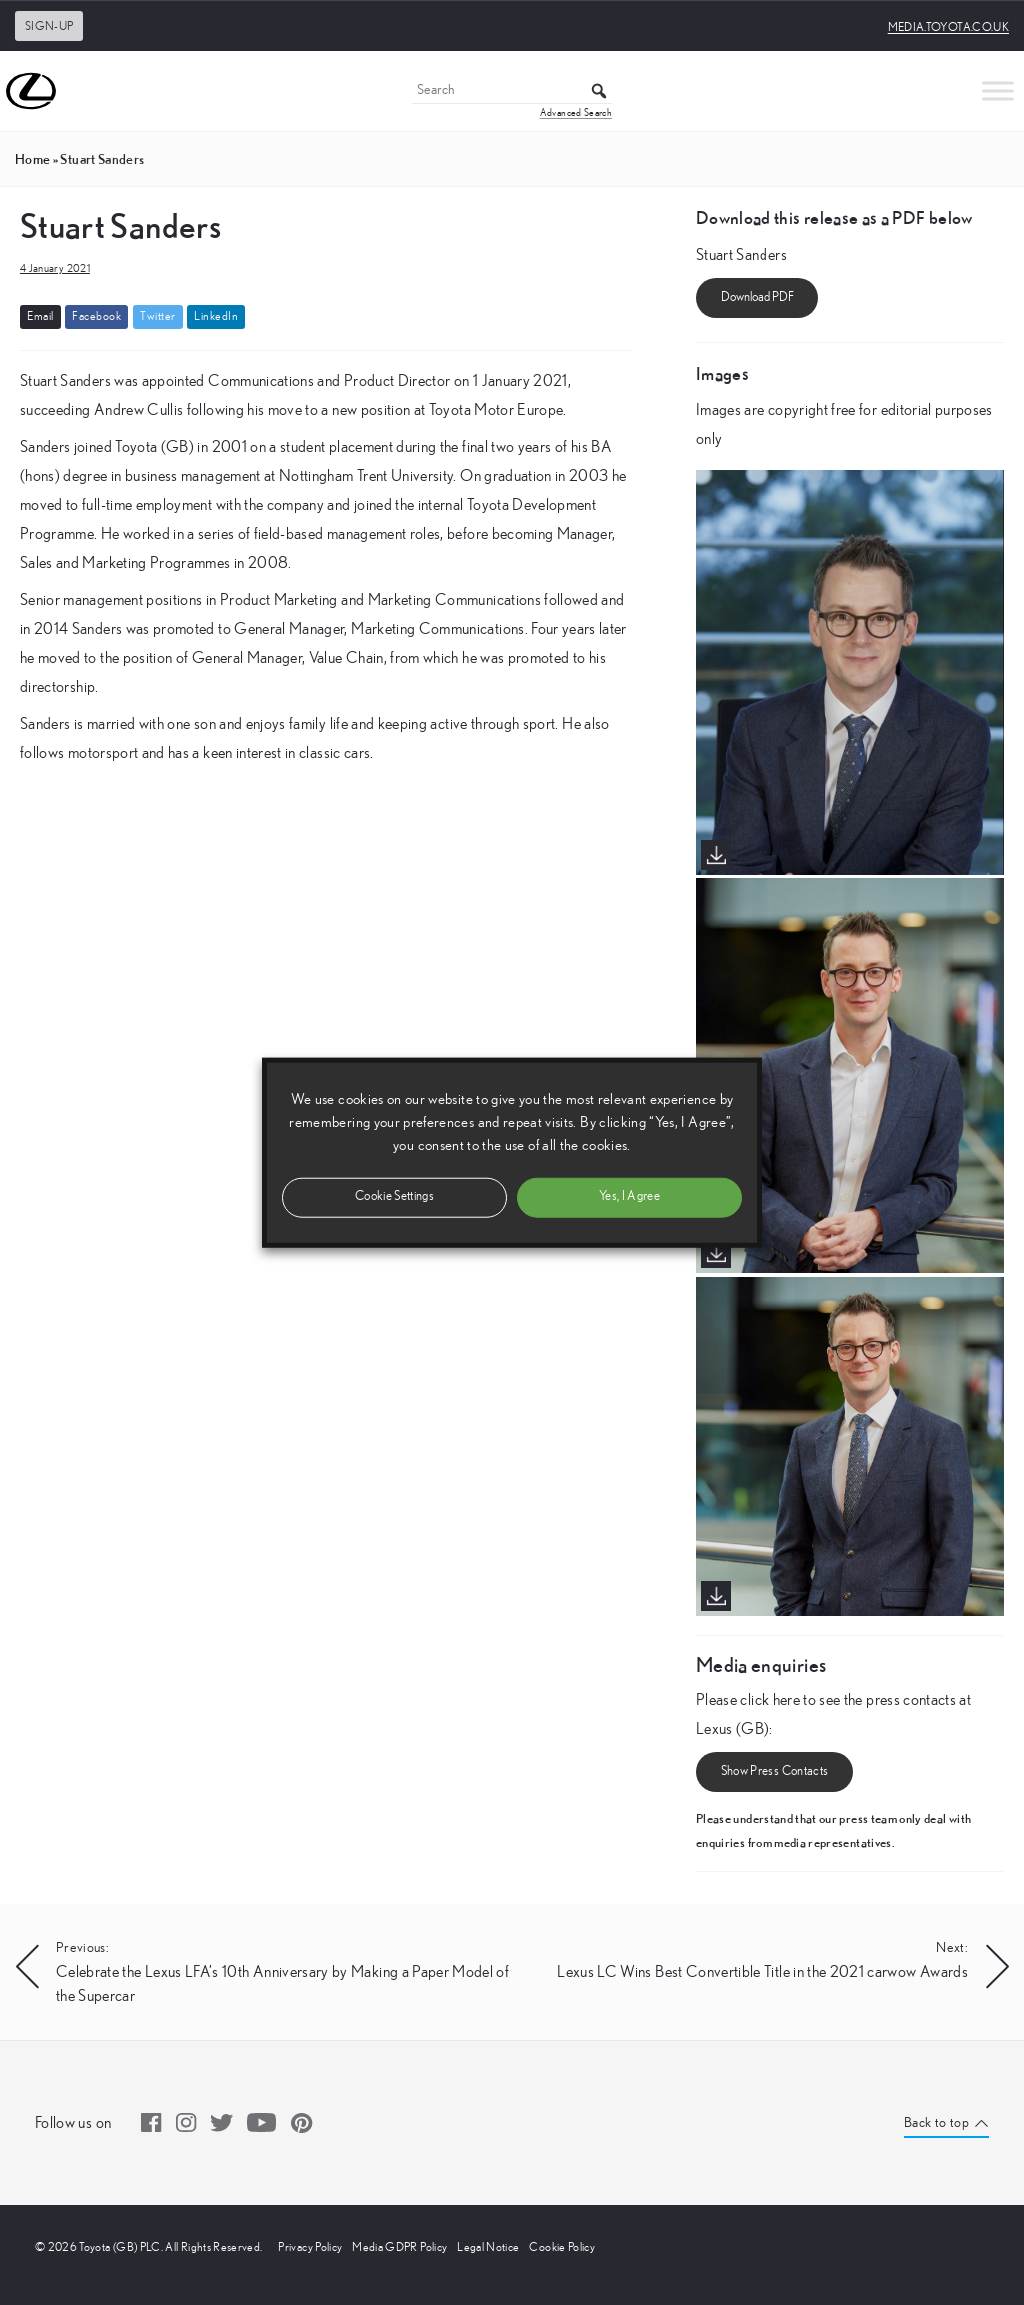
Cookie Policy (562, 2247)
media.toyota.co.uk (948, 27)
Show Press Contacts (775, 1771)
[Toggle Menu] (998, 90)
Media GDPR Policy (399, 2247)
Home (32, 159)
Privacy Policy (310, 2247)
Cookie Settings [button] (394, 1196)
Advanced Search (576, 113)
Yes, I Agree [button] (629, 1196)
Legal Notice (488, 2247)
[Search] (512, 91)
